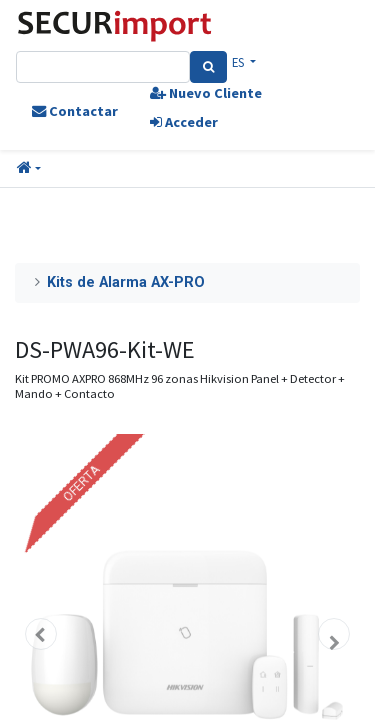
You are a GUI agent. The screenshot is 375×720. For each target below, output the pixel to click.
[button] (29, 169)
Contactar (75, 111)
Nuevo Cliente (206, 93)
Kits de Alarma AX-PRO (126, 282)
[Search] (208, 67)
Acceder (184, 122)
